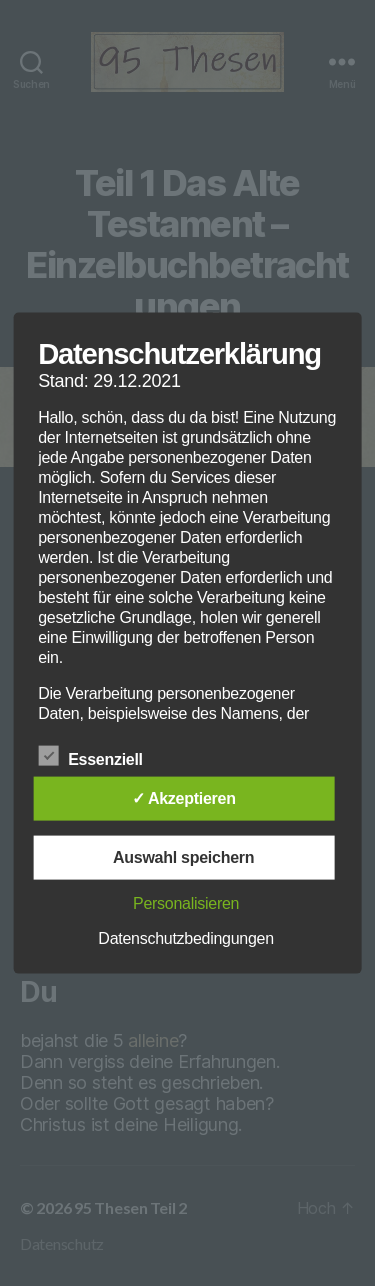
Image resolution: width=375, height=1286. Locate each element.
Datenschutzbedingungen (186, 937)
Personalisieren (186, 902)
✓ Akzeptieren (184, 797)
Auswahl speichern (183, 856)
